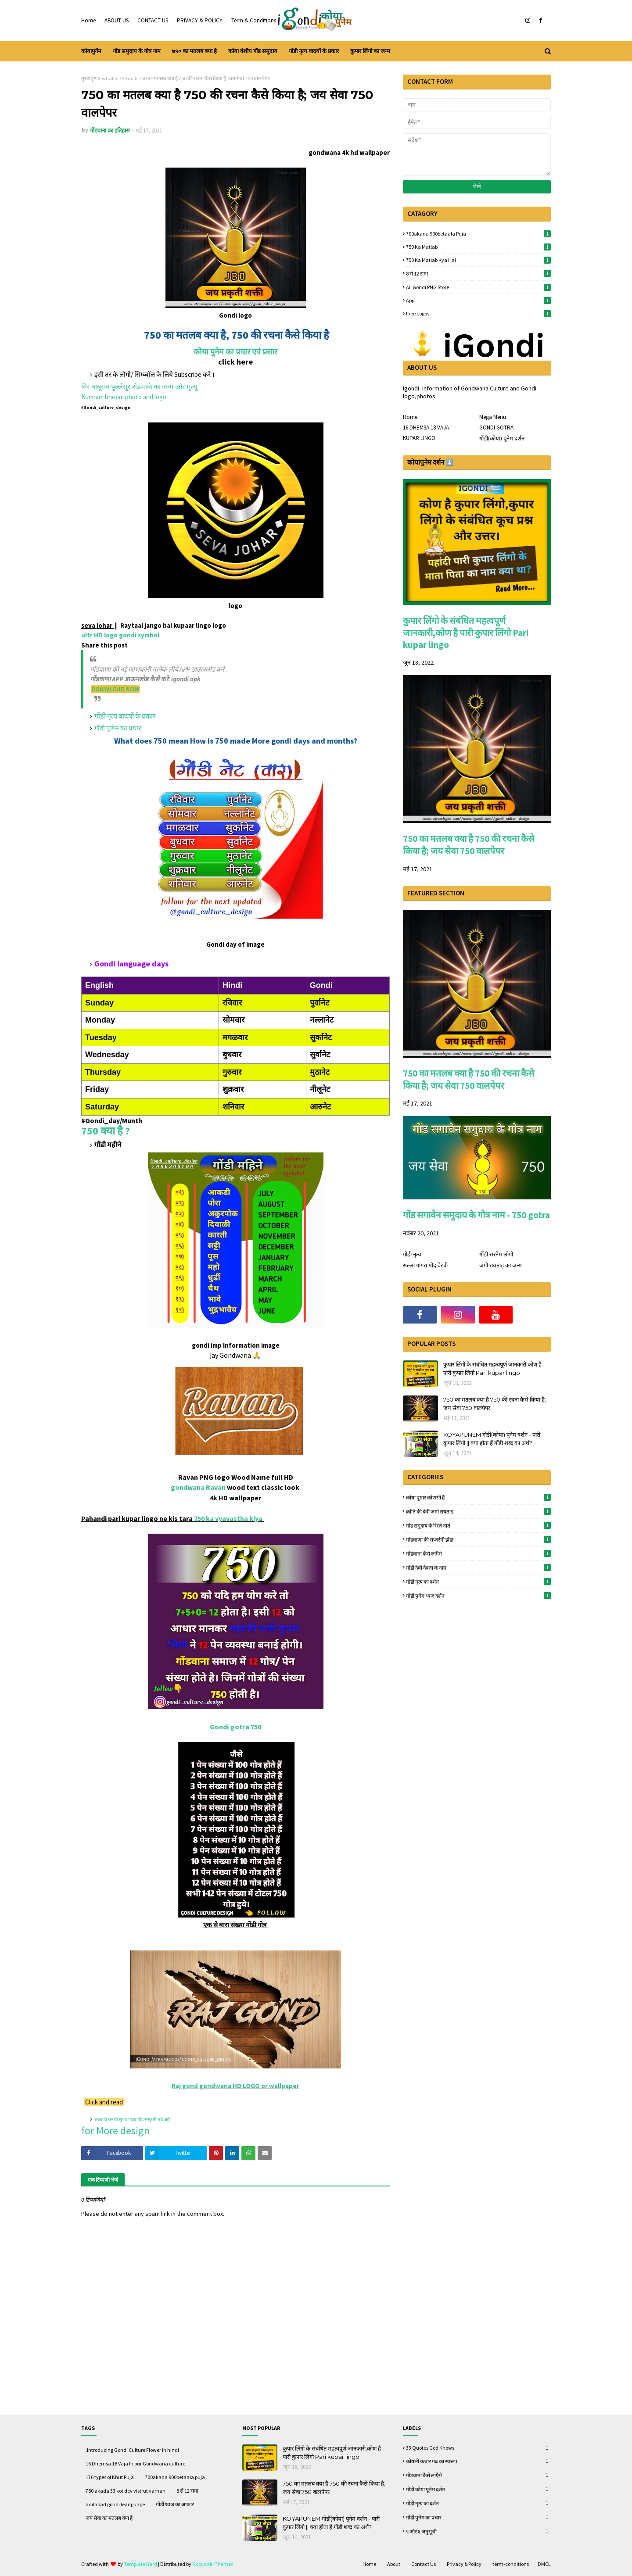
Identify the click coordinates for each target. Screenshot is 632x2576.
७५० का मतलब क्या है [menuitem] (194, 51)
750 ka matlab (478, 246)
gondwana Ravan (198, 1487)
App (478, 300)
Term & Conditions (253, 20)
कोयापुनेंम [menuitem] (91, 51)
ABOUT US (116, 20)
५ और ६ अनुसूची (478, 2531)
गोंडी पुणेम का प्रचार (118, 728)
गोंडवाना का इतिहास (110, 130)
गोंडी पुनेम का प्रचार (478, 2517)
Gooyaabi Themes (212, 2564)
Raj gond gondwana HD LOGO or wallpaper (235, 2086)
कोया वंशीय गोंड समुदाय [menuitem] (252, 51)
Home (88, 20)
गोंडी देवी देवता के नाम (478, 1567)
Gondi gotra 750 (236, 1726)
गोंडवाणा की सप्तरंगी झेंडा (478, 1539)
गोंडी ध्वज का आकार (175, 2504)
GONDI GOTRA (496, 427)
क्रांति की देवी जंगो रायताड (478, 1511)
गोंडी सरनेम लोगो (496, 1254)
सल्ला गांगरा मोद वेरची (425, 1265)
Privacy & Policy (464, 2564)
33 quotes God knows (478, 2447)
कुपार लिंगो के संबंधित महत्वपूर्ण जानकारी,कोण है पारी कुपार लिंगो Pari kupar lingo (466, 633)
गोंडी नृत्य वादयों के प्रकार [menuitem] (314, 51)
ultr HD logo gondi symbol (120, 635)
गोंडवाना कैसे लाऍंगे (478, 1553)
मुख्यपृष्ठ (89, 78)
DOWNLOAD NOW (115, 689)
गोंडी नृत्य (412, 1254)
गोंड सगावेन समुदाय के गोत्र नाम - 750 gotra (476, 1215)
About (393, 2564)
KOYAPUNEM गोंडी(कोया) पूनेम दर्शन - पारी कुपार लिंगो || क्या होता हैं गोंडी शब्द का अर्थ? (491, 1439)
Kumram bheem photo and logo (123, 397)
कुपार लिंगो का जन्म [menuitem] (370, 51)
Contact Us (423, 2564)
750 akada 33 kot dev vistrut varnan (125, 2490)
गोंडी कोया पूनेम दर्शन (478, 2489)
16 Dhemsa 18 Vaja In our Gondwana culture (135, 2463)
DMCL (544, 2564)
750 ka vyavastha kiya (229, 1518)
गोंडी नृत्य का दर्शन (478, 1581)
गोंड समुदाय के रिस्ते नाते (478, 1525)
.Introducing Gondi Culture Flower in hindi (132, 2450)
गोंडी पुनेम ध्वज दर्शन (478, 1595)
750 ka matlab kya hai (478, 260)
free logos (478, 313)
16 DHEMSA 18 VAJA (426, 427)
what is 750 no (117, 78)
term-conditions (510, 2564)
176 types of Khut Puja (110, 2477)
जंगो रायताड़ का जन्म (500, 1265)
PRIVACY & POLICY (200, 20)
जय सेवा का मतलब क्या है (109, 2518)
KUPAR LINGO (419, 438)
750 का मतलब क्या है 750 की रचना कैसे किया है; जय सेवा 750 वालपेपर (468, 845)
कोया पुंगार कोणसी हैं (478, 1497)
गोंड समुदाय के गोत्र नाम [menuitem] (137, 51)
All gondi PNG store (478, 287)
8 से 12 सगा (478, 273)
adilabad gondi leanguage (115, 2504)
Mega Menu (492, 417)
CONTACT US (152, 20)
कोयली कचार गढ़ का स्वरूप (478, 2461)
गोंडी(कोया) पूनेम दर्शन (501, 438)
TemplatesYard (140, 2564)
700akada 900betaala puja (478, 233)
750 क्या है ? (105, 1131)
